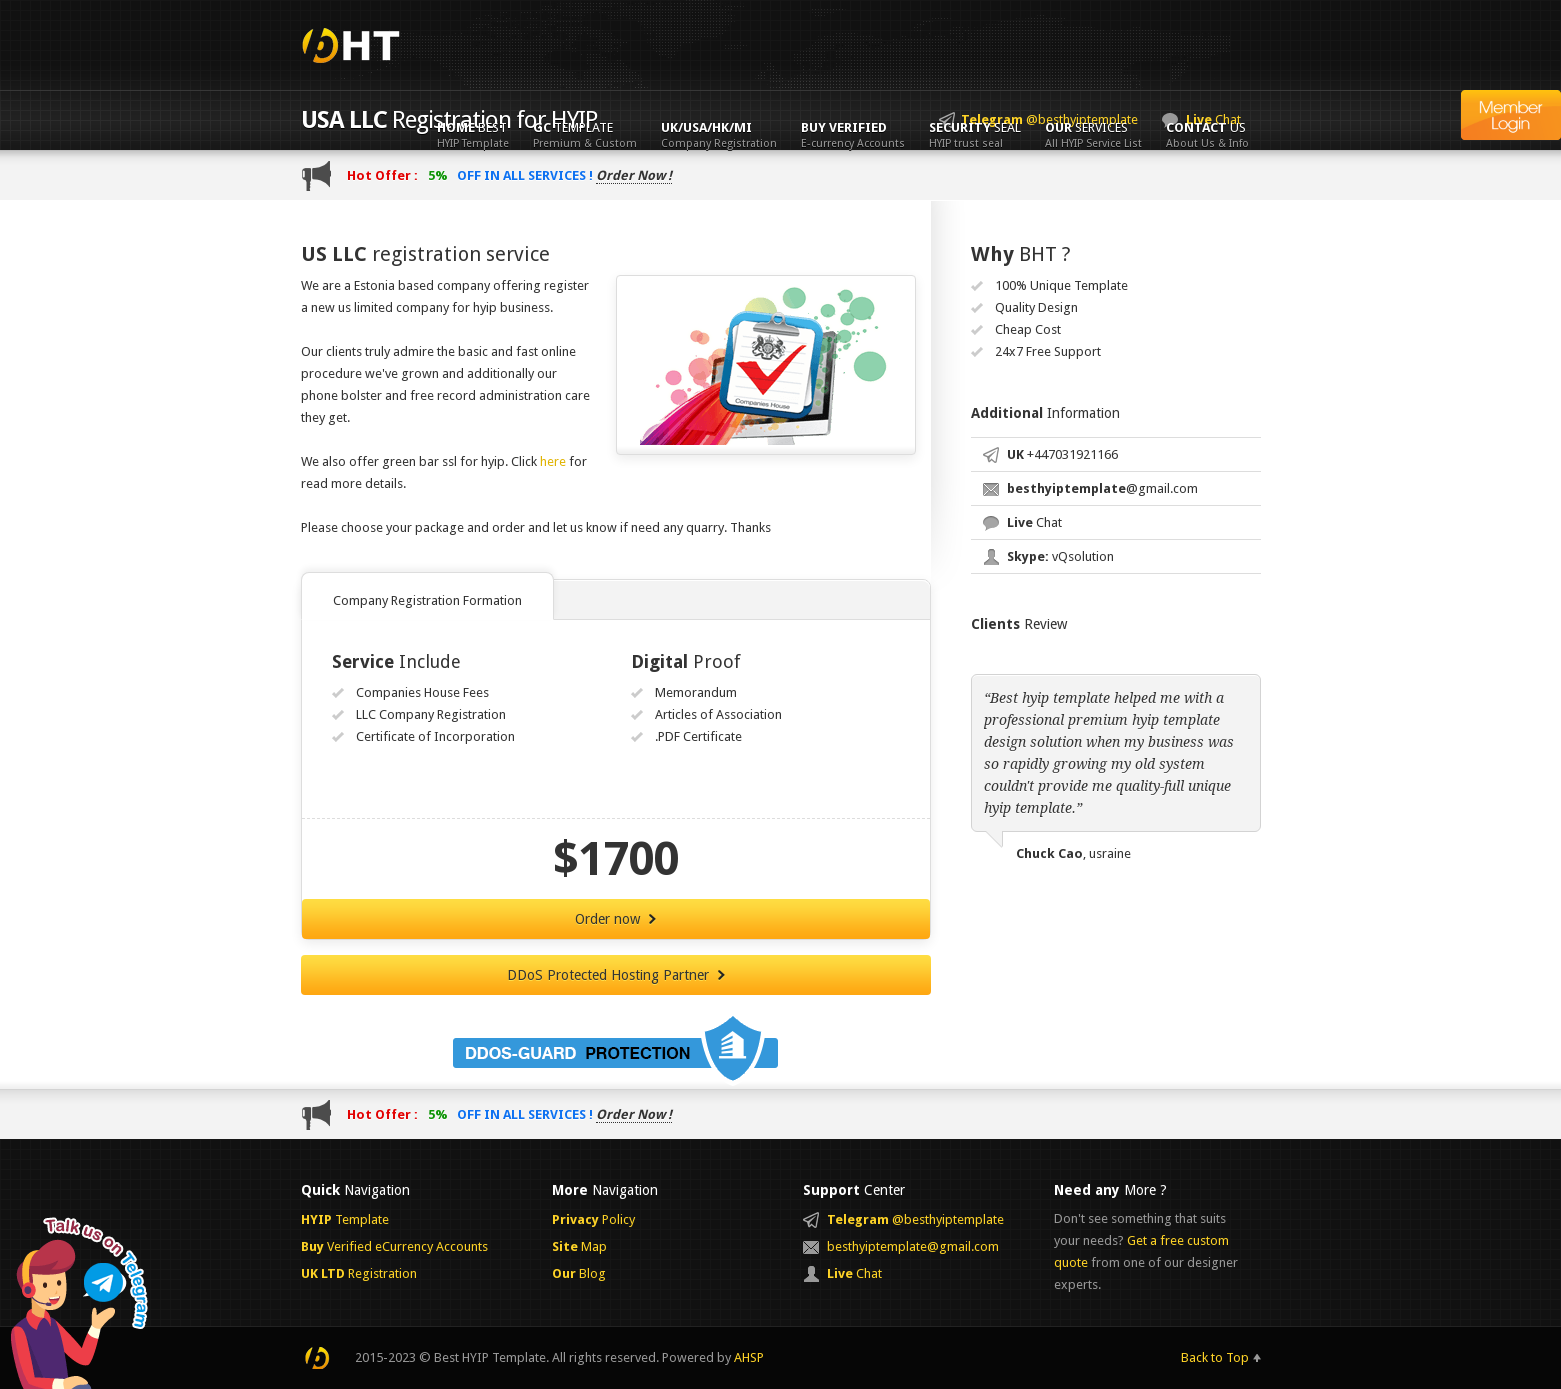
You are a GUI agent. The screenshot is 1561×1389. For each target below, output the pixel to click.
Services (1093, 135)
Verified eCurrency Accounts (394, 1246)
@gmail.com (1102, 488)
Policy (593, 1219)
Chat (1034, 522)
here (553, 461)
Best (473, 135)
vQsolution (1060, 556)
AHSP (749, 1357)
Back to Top (1215, 1357)
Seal (975, 135)
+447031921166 (1062, 454)
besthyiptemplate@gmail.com (913, 1246)
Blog (579, 1273)
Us (1207, 135)
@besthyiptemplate (915, 1219)
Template (585, 135)
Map (579, 1246)
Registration (359, 1273)
